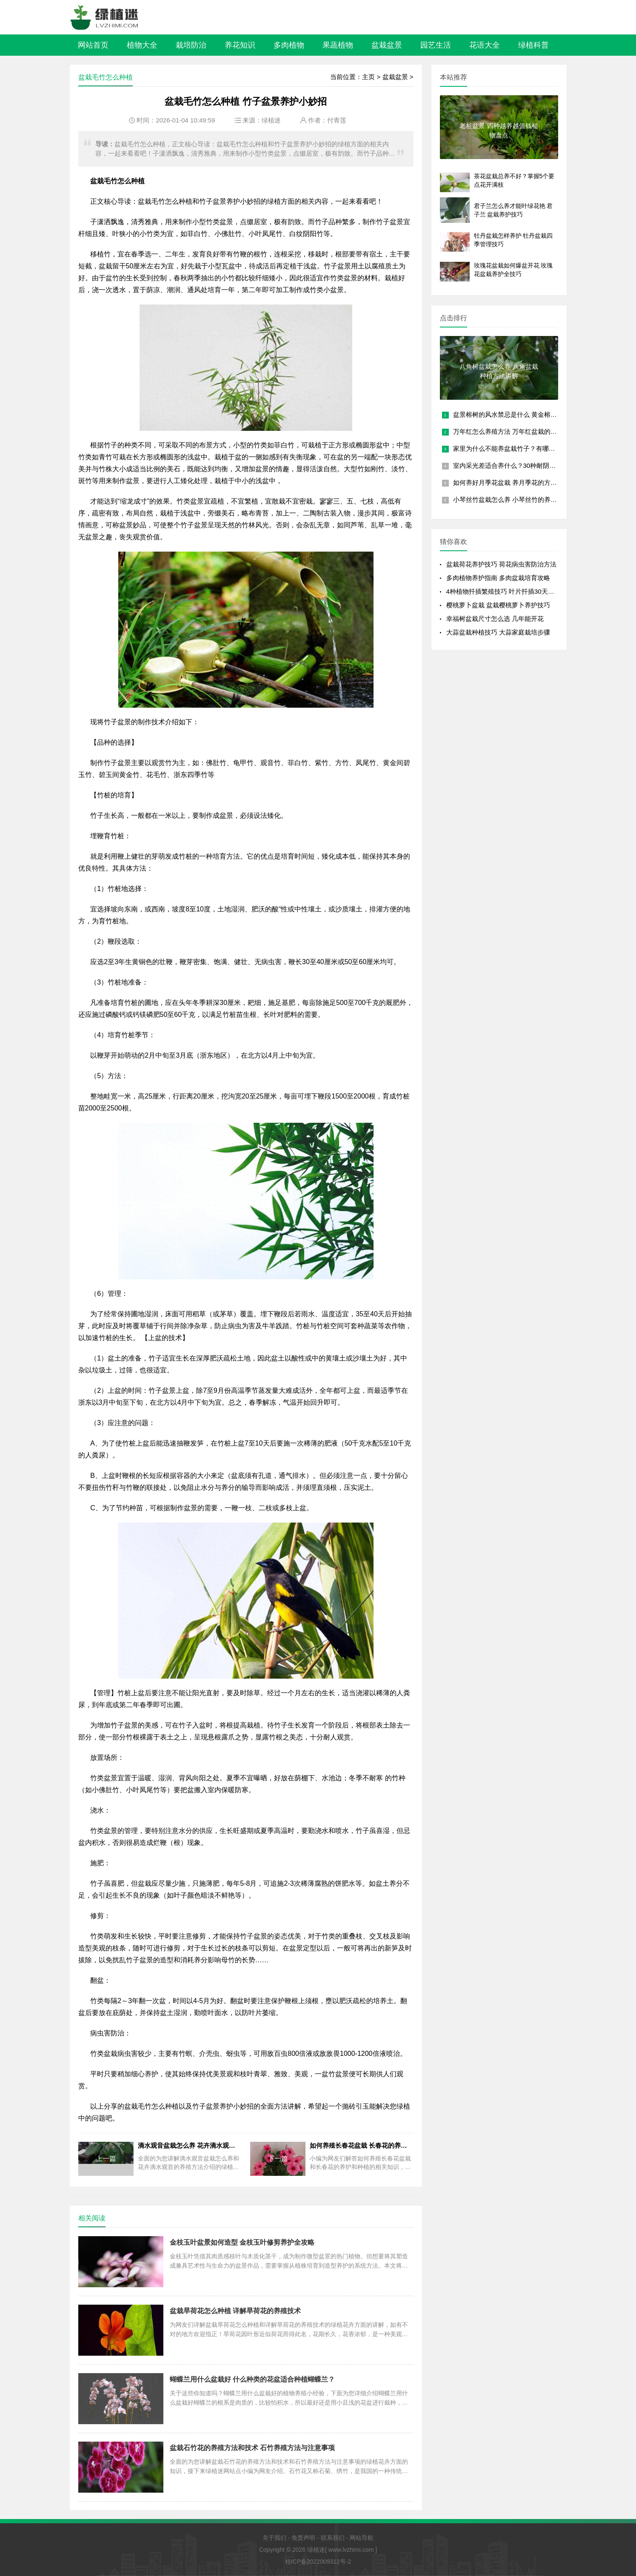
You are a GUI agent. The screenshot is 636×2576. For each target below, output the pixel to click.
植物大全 (142, 45)
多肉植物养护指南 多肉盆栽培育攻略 (498, 577)
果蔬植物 (337, 45)
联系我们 (333, 2537)
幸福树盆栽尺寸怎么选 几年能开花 (495, 618)
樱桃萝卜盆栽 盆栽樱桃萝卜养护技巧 (498, 605)
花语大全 (484, 45)
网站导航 (362, 2537)
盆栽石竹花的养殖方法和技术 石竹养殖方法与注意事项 (252, 2447)
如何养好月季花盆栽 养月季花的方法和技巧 (514, 482)
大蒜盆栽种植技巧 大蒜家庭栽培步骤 (498, 632)
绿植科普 (533, 45)
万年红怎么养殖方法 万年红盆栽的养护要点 (514, 431)
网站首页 (93, 45)
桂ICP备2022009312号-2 (318, 2561)
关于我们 (274, 2537)
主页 (368, 76)
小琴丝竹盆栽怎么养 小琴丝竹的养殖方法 (511, 499)
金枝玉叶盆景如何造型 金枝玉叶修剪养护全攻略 (242, 2242)
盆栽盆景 (386, 45)
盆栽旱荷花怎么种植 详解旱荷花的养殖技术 (235, 2310)
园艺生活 (435, 45)
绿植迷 (271, 120)
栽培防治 (191, 45)
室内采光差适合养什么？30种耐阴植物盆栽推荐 (520, 465)
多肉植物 (289, 45)
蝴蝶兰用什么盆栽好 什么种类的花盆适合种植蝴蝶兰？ (252, 2379)
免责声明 (303, 2537)
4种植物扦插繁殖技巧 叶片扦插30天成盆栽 (506, 591)
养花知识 (240, 45)
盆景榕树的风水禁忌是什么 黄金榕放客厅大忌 (517, 414)
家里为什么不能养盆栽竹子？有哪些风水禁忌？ (520, 448)
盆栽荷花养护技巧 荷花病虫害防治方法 (501, 564)
